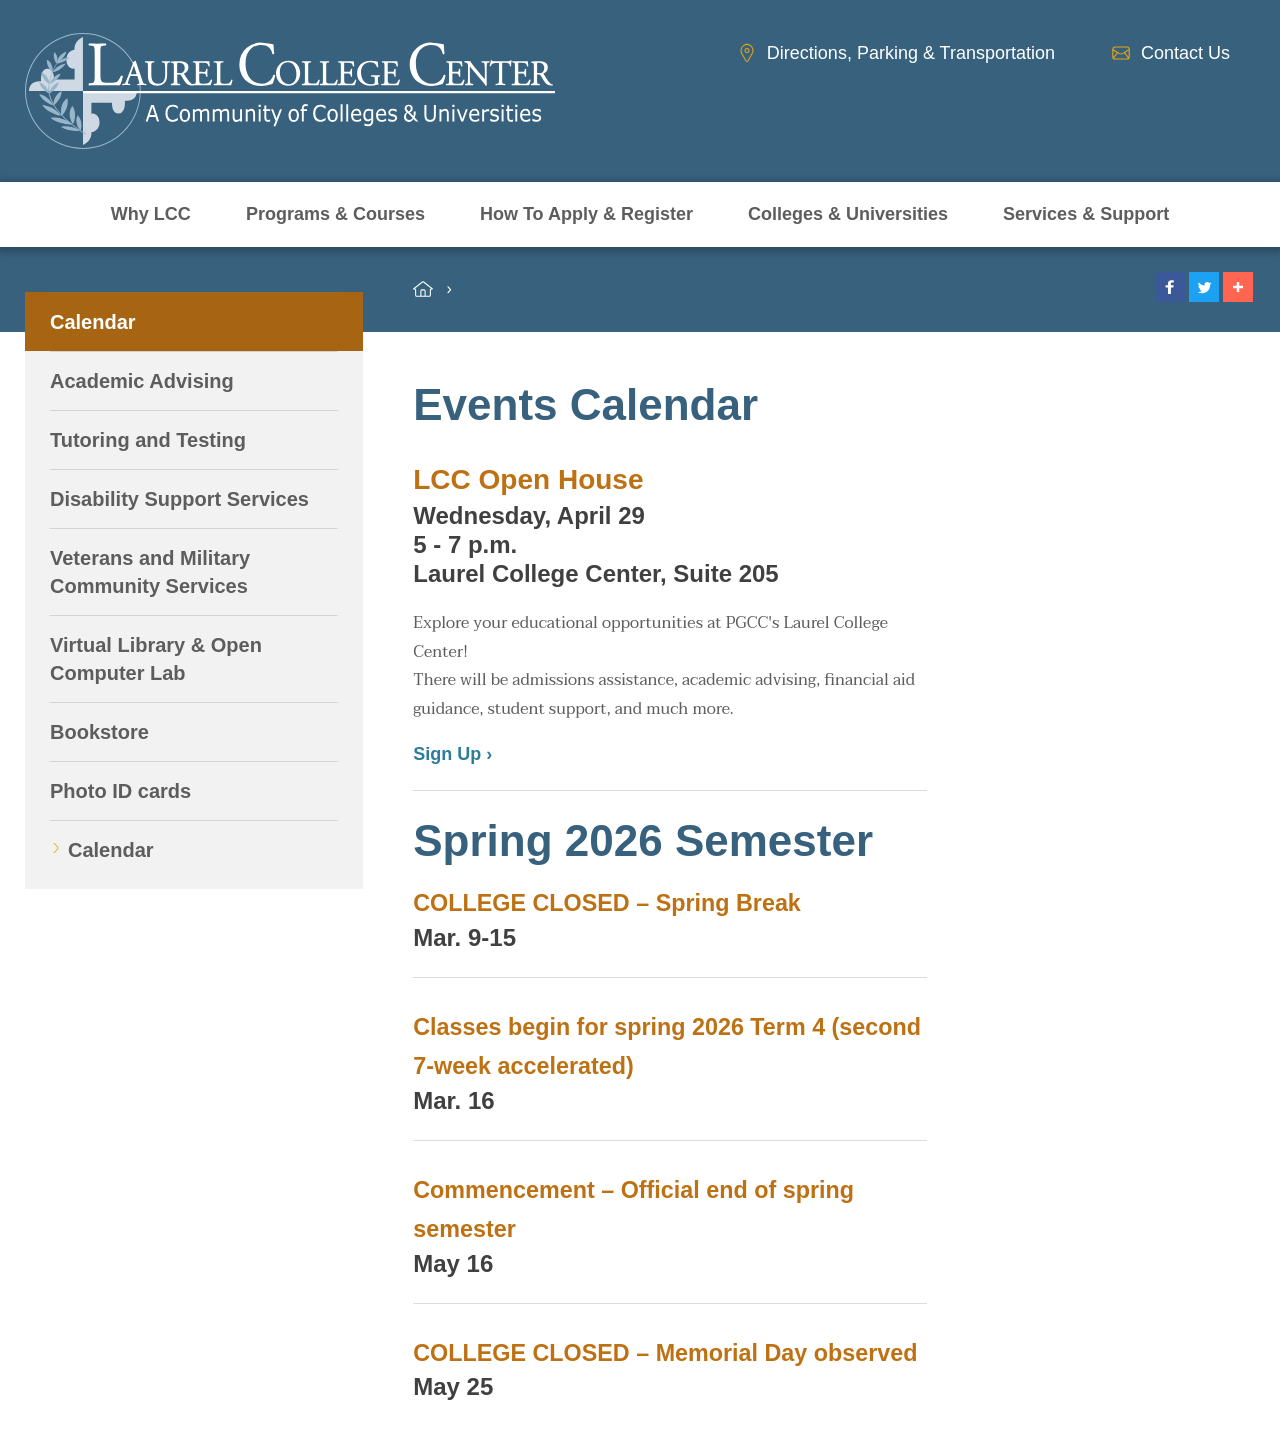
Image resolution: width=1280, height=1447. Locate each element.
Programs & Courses (335, 214)
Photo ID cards (120, 791)
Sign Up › (452, 754)
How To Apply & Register (586, 214)
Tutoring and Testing (148, 440)
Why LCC (151, 214)
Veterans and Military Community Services (150, 572)
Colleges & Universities (848, 214)
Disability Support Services (179, 499)
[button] (1170, 287)
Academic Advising (142, 381)
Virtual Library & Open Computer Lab (156, 659)
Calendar (93, 322)
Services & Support (1086, 214)
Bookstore (99, 732)
